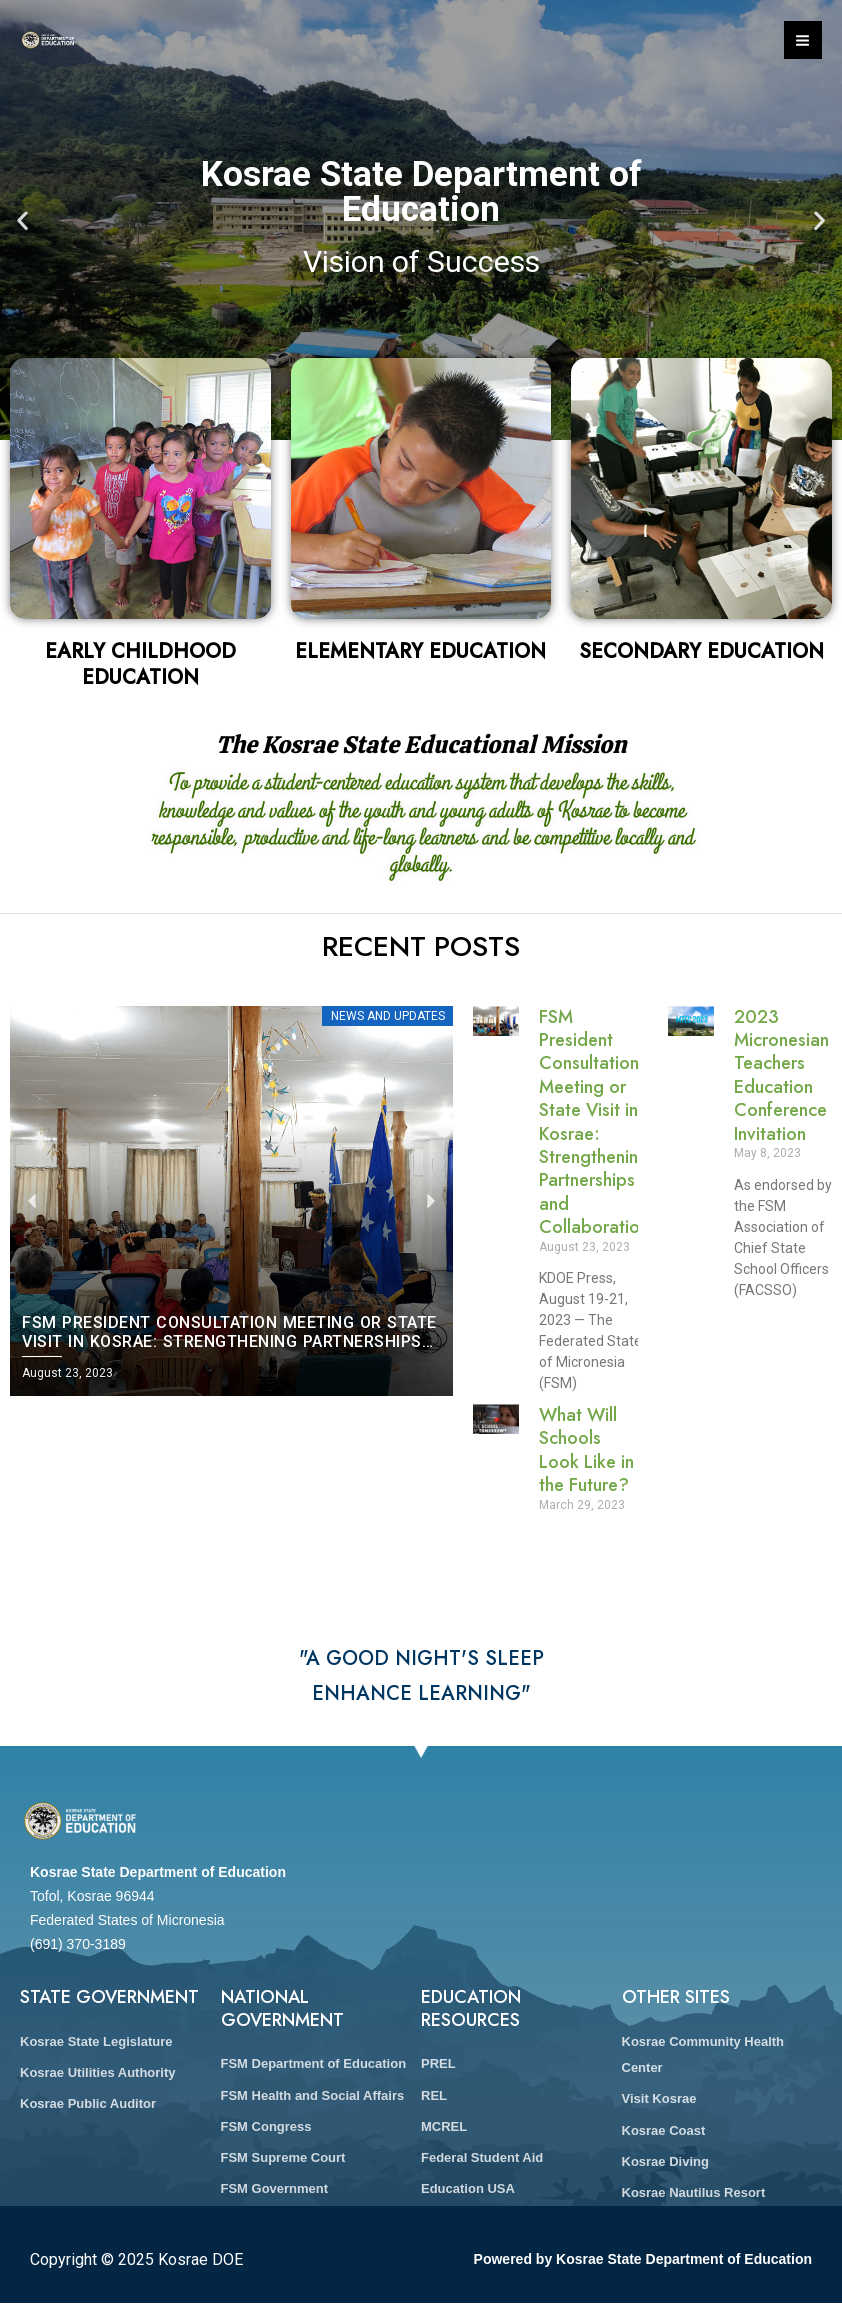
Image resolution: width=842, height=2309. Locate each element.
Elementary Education (420, 651)
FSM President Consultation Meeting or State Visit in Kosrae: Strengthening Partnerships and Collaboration (594, 1122)
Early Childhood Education (140, 664)
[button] (22, 220)
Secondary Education (701, 651)
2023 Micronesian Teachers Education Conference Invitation (781, 1075)
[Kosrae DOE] (50, 40)
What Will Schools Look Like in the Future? (586, 1450)
